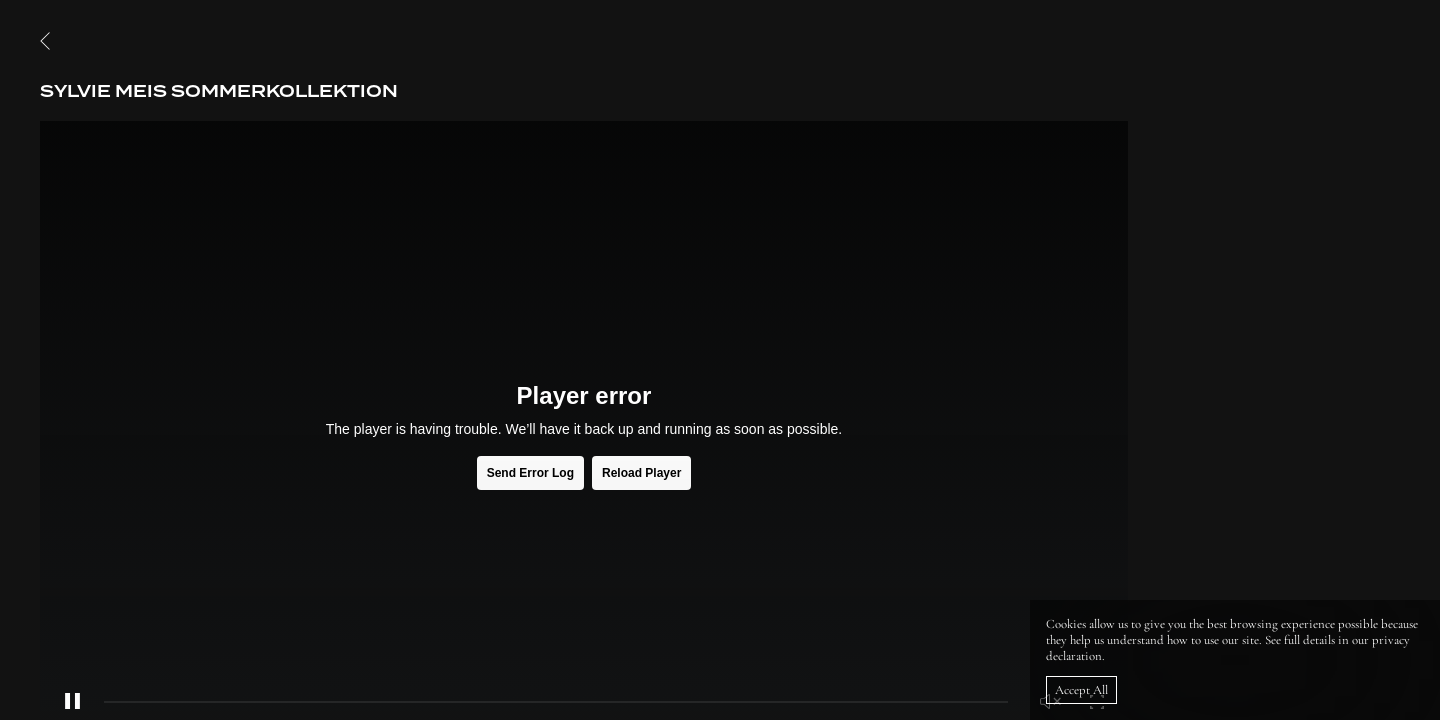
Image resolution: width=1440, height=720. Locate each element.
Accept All (1081, 690)
